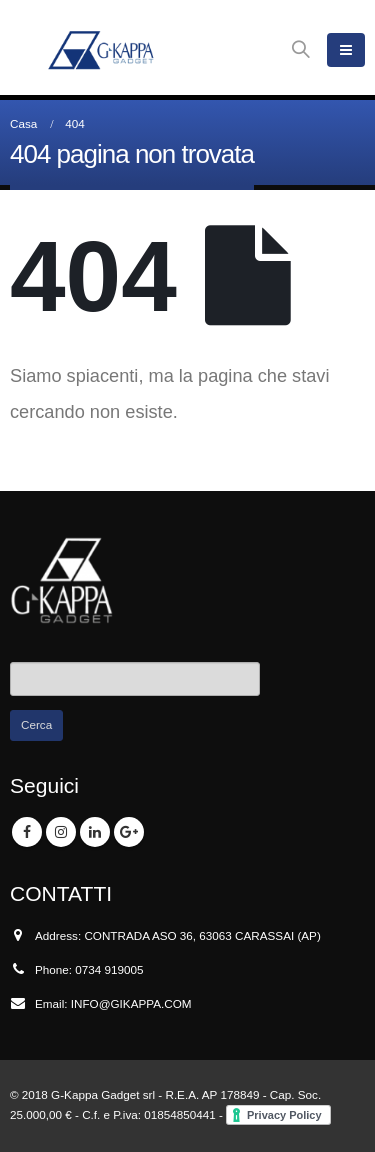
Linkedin (95, 832)
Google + (129, 832)
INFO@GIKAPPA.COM (131, 1003)
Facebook (27, 832)
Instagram (61, 832)
